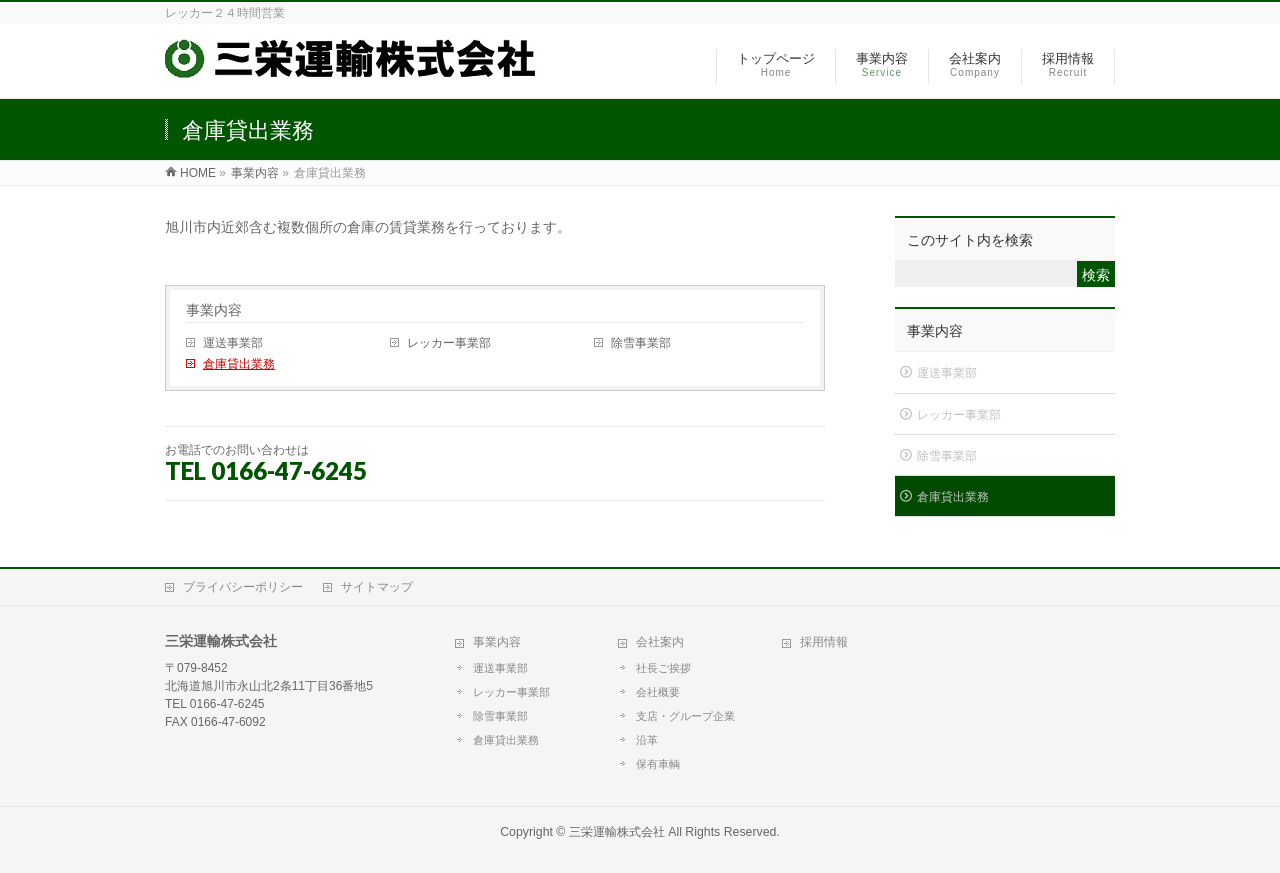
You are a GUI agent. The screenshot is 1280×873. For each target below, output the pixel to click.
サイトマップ (377, 587)
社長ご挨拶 (663, 668)
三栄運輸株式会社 (617, 832)
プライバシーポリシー (243, 587)
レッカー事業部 (449, 343)
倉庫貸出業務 (239, 364)
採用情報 (824, 642)
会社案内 (660, 642)
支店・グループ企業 (685, 716)
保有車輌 (658, 764)
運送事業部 (233, 343)
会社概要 (658, 692)
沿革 (647, 740)
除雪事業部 (641, 343)
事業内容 (214, 310)
